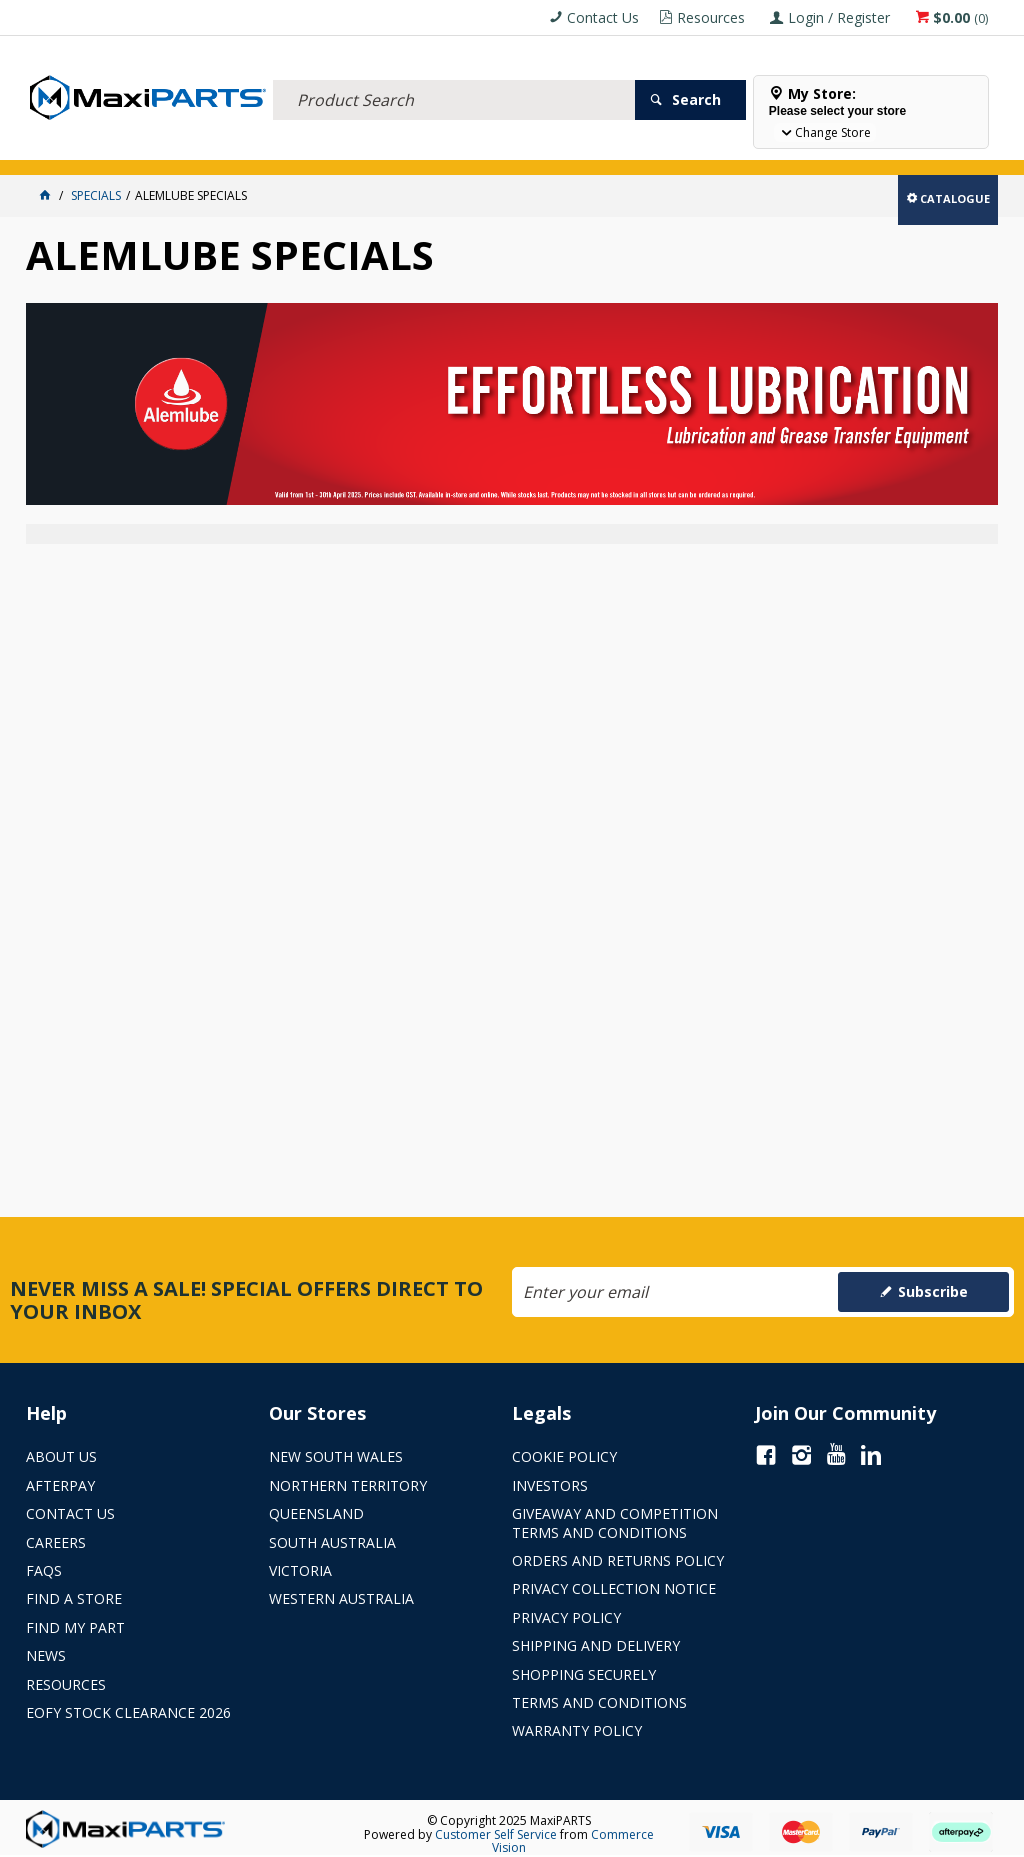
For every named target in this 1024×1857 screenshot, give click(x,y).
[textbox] (454, 75)
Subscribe (933, 1291)
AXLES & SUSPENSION (475, 147)
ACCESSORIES (71, 147)
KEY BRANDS (581, 147)
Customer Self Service (496, 1834)
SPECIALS (658, 147)
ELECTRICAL (158, 147)
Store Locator (748, 147)
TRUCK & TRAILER (356, 147)
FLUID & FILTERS (250, 147)
